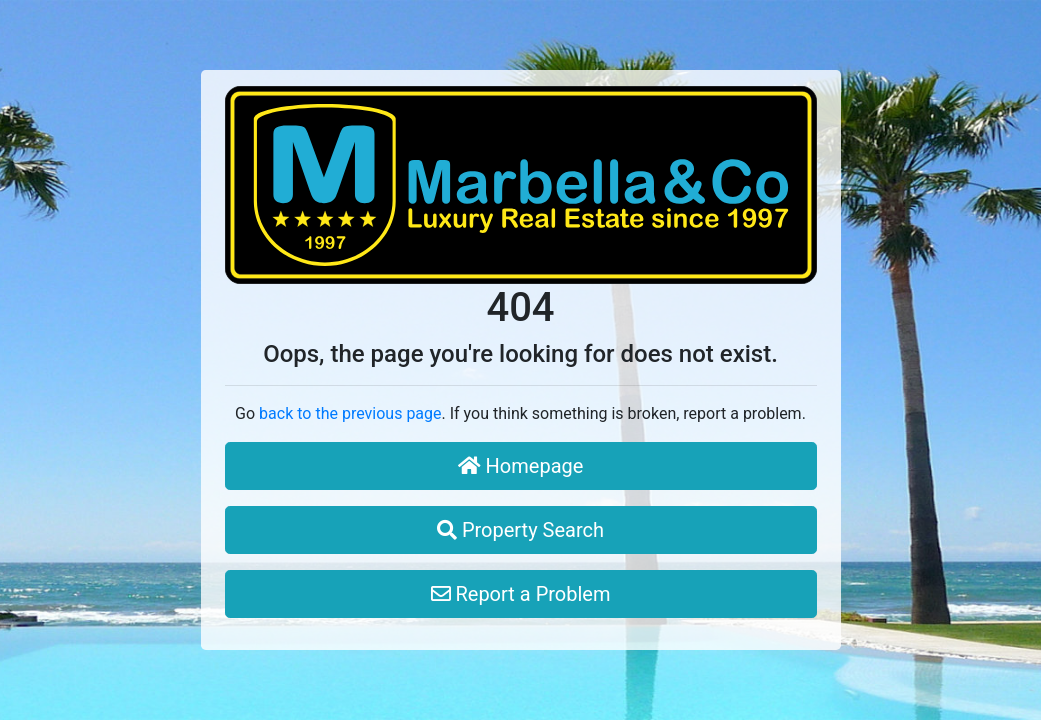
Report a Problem (521, 594)
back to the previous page (350, 413)
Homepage (521, 466)
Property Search (520, 530)
